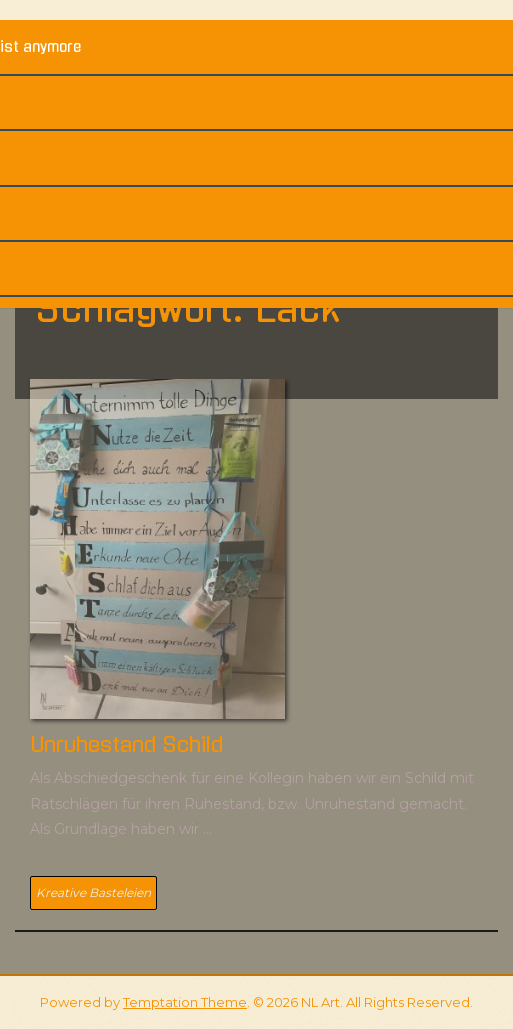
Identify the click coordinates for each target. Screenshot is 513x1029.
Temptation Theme (185, 1002)
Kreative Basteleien (93, 892)
